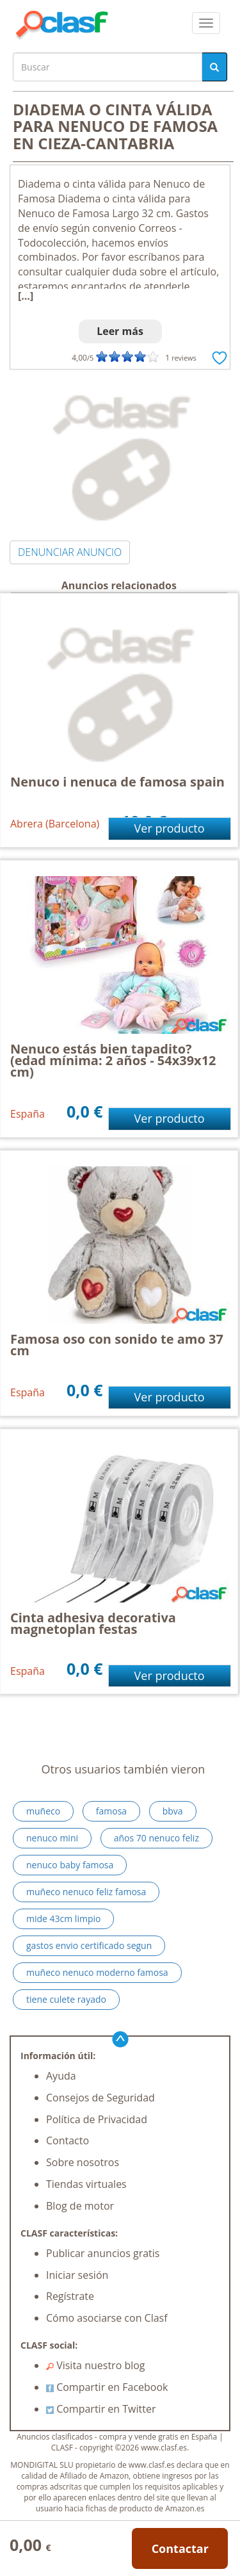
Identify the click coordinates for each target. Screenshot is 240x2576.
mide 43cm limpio (63, 1918)
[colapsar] (206, 23)
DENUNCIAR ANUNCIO (70, 552)
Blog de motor (80, 2206)
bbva (173, 1811)
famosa (111, 1811)
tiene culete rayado (66, 1999)
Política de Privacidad (96, 2119)
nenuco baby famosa (69, 1865)
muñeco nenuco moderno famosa (97, 1972)
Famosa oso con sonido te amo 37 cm (116, 1344)
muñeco (43, 1811)
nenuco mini (52, 1838)
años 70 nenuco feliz (156, 1838)
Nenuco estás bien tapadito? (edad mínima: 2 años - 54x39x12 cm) (113, 1060)
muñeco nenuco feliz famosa (86, 1892)
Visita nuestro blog (95, 2365)
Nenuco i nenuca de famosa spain (117, 781)
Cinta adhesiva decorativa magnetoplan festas (93, 1623)
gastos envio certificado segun (89, 1945)
